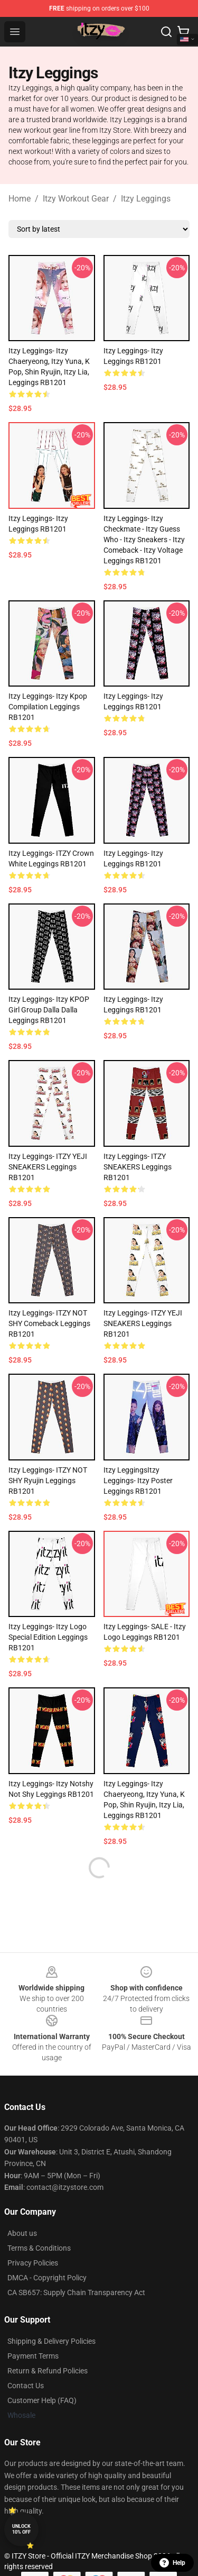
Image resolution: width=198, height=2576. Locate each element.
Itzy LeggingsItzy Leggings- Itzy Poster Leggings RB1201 (138, 1480)
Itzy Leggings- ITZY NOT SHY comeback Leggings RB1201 (49, 1323)
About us (22, 2233)
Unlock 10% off (21, 2529)
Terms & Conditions (39, 2248)
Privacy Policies (32, 2263)
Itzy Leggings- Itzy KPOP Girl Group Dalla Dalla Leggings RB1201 (48, 1010)
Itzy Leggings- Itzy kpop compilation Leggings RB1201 (47, 706)
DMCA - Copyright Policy (47, 2277)
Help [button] (172, 2563)
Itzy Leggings (146, 199)
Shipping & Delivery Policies (51, 2341)
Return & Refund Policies (47, 2371)
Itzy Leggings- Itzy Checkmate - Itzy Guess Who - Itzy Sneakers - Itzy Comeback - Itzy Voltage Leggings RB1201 (144, 539)
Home (19, 199)
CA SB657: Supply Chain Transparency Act (76, 2292)
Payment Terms (33, 2356)
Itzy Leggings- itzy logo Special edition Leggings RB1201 (48, 1637)
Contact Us (25, 2385)
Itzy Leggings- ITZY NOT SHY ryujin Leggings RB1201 (47, 1480)
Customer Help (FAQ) (42, 2400)
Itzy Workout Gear (76, 199)
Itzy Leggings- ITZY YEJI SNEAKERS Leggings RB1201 (47, 1167)
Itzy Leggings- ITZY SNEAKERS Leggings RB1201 (137, 1167)
